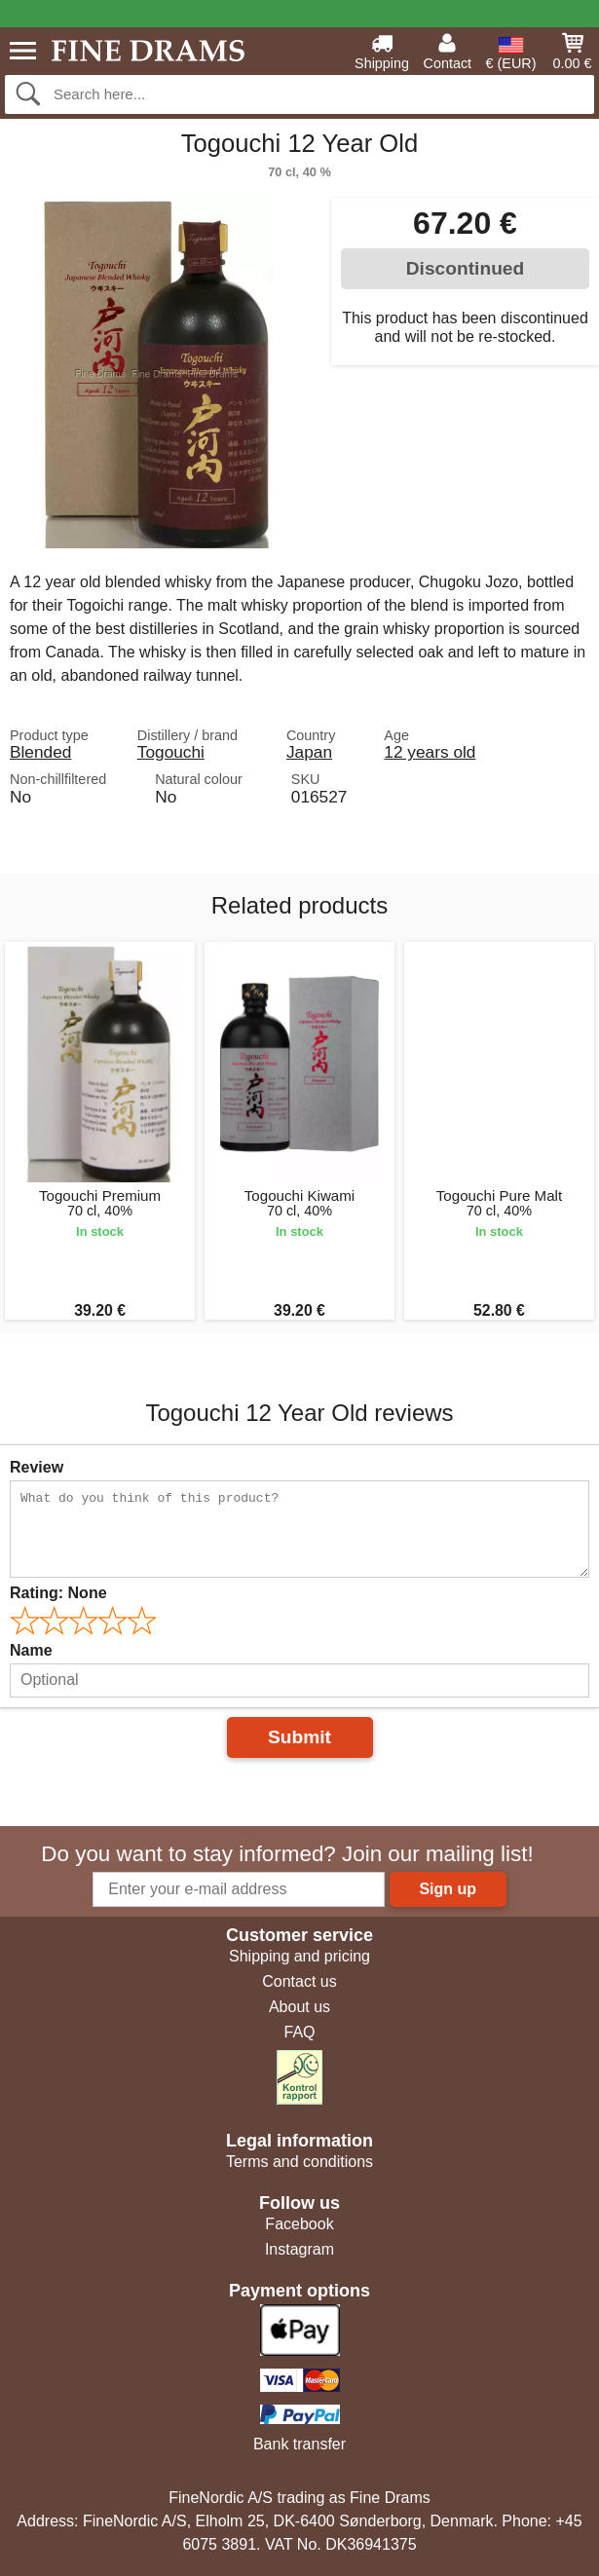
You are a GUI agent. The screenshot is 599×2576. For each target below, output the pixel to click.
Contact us (299, 1981)
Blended (40, 752)
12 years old (429, 752)
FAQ (299, 2032)
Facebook (299, 2224)
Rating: (58, 1593)
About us (299, 2006)
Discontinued (465, 268)
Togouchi (171, 752)
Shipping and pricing (299, 1956)
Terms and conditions (299, 2161)
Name (31, 1650)
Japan (309, 752)
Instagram (299, 2249)
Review (36, 1467)
